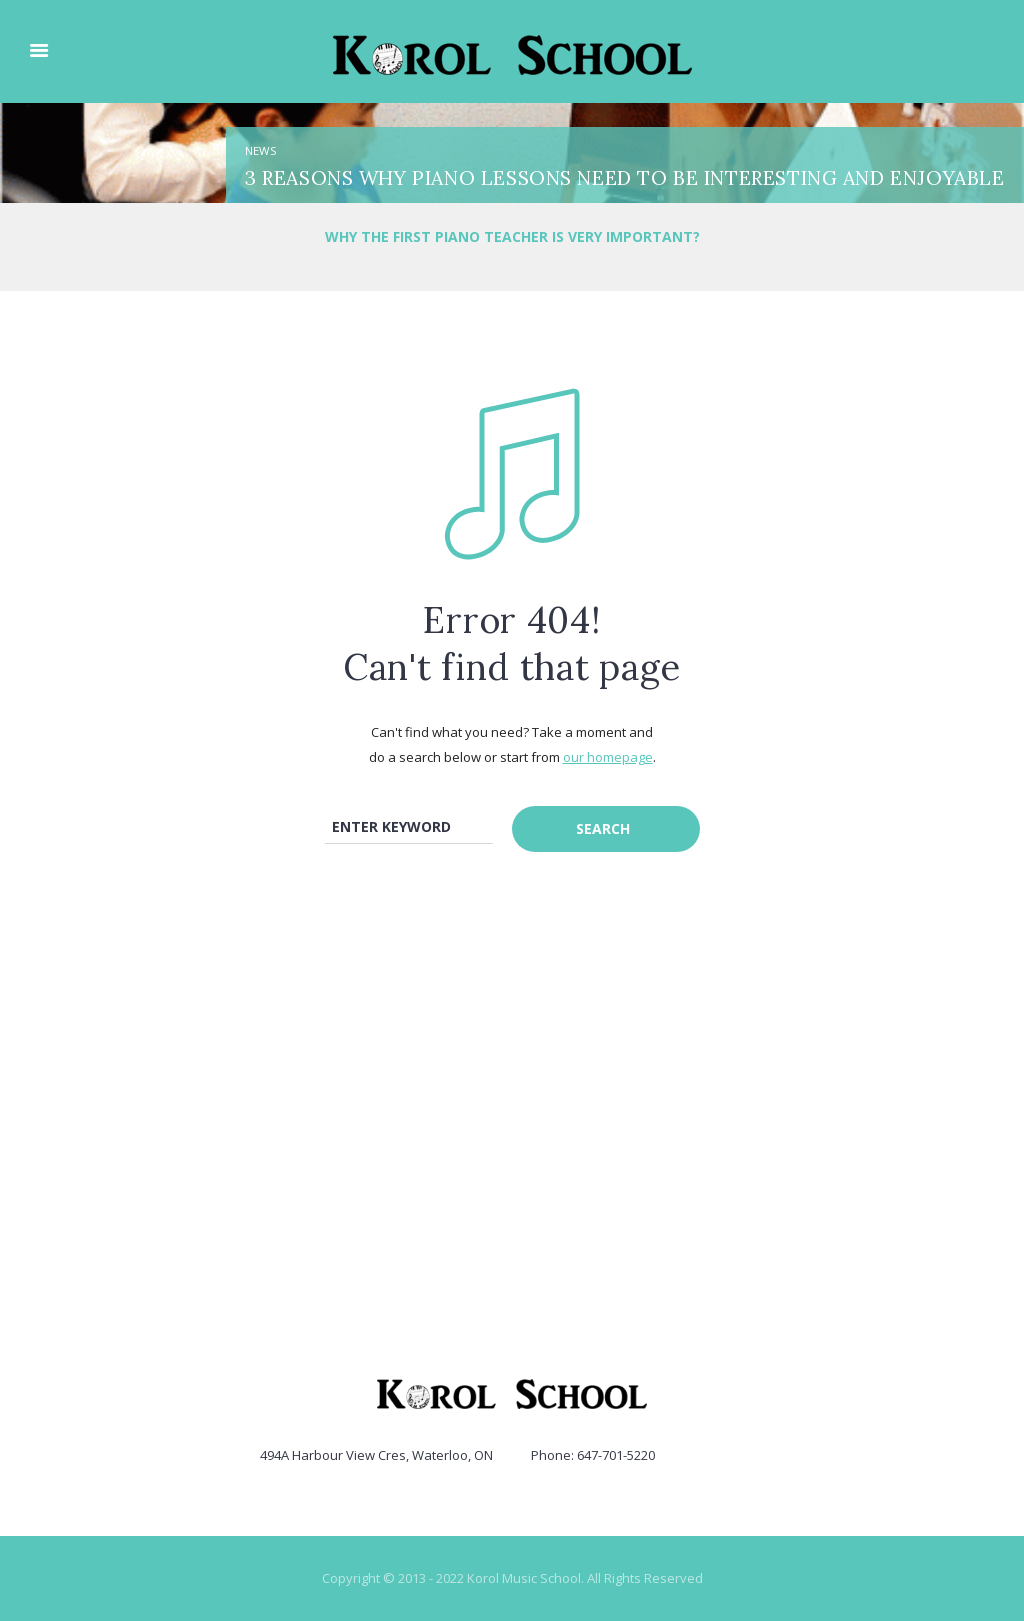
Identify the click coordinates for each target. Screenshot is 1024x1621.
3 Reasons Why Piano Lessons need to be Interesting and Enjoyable (624, 177)
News (261, 150)
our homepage (608, 757)
